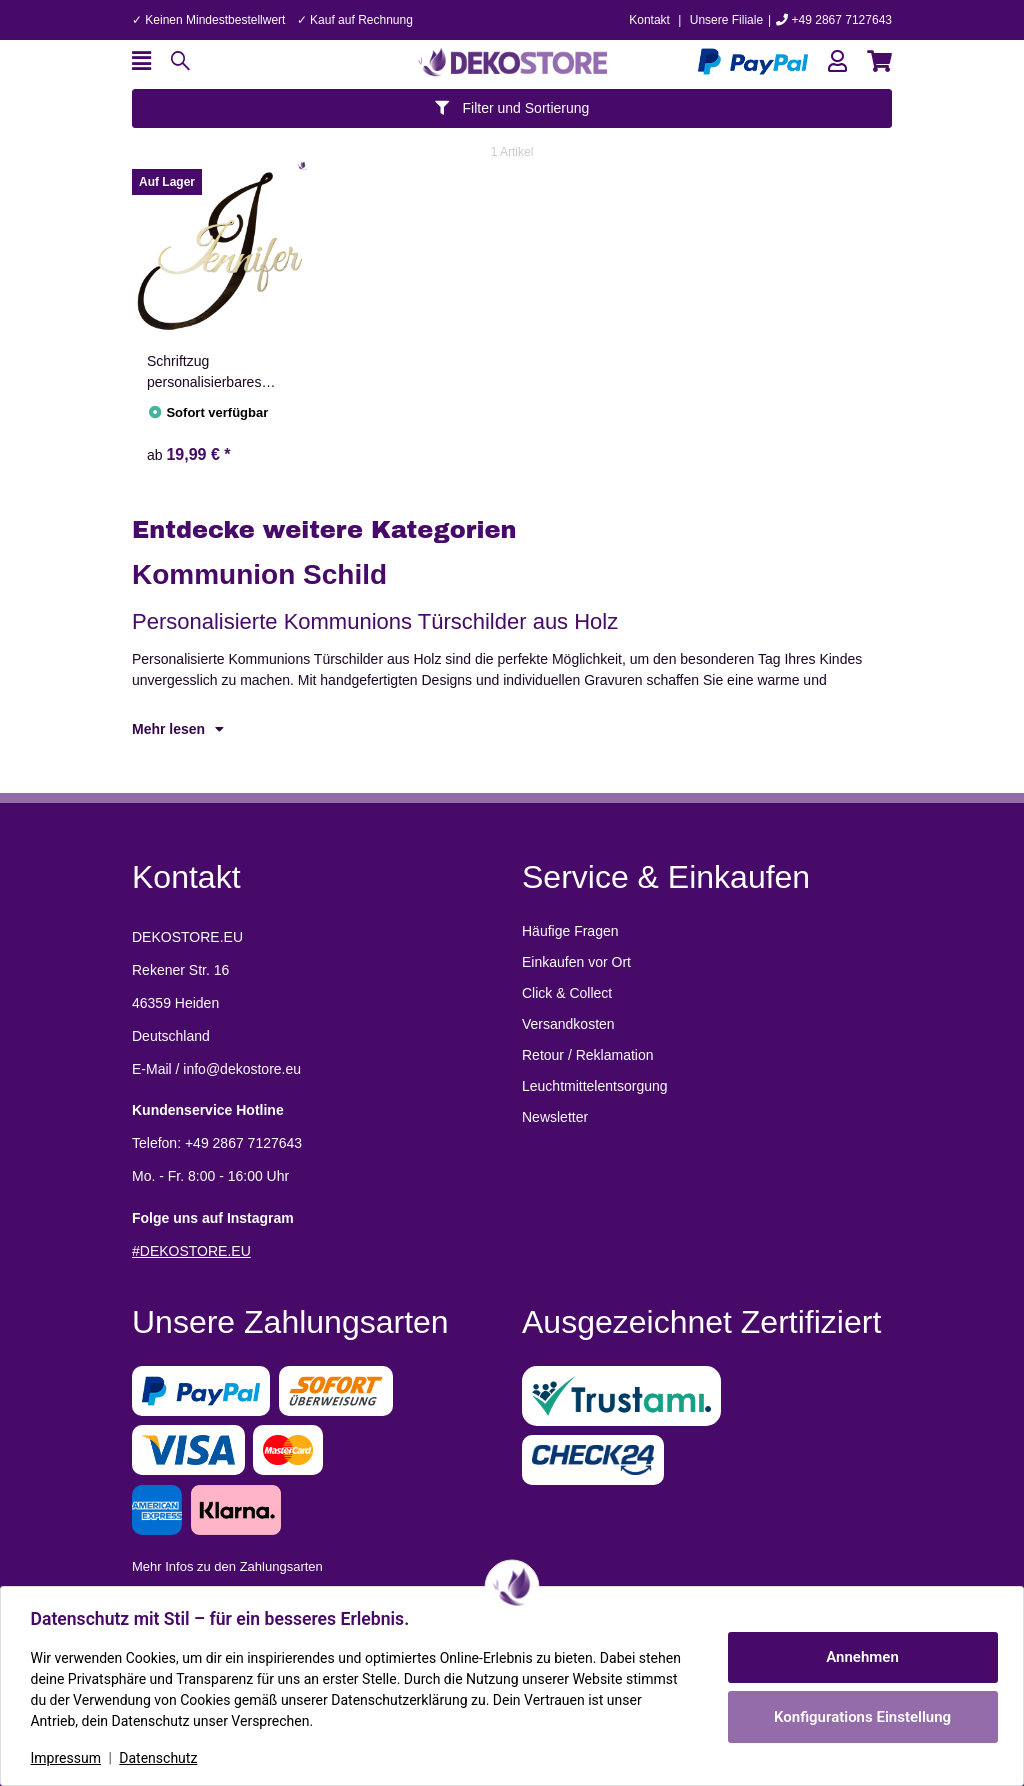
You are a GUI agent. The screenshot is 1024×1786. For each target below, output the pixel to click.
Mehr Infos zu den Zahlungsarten (227, 1566)
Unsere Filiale (726, 20)
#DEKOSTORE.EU (191, 1251)
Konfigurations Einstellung (859, 1717)
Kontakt (649, 20)
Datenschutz (161, 1758)
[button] (837, 61)
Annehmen (860, 1657)
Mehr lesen (178, 729)
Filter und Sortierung (512, 108)
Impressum (68, 1758)
